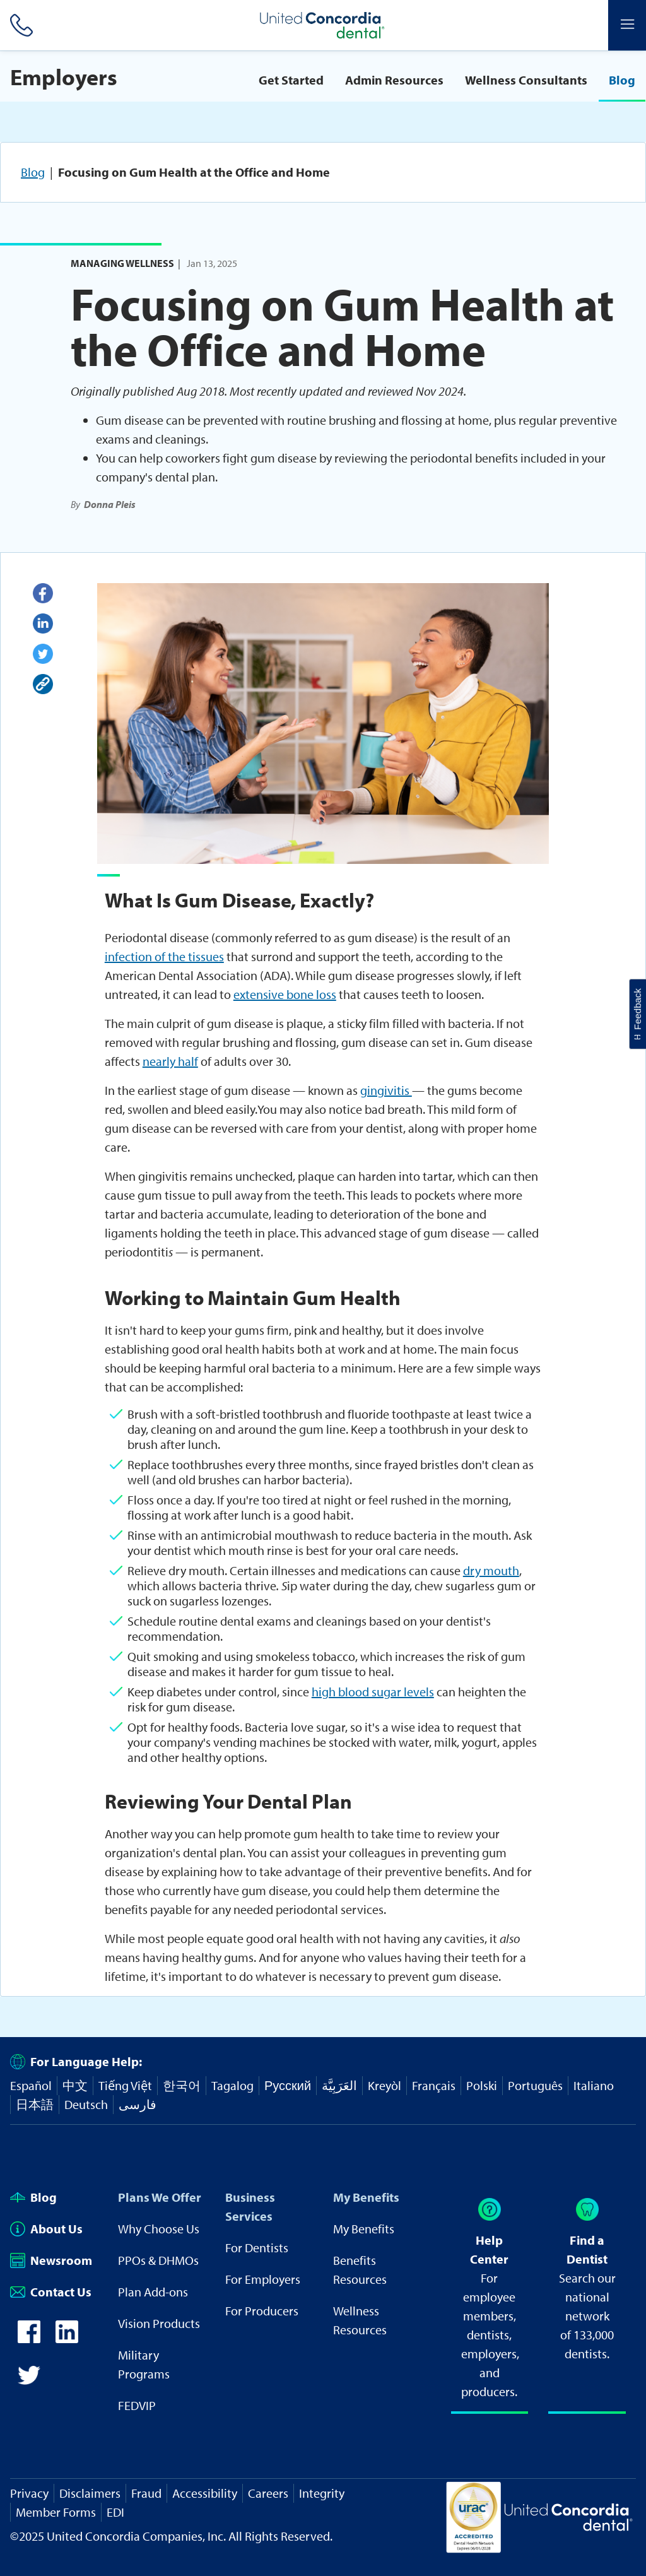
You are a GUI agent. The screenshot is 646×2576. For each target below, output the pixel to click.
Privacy (29, 2493)
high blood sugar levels (373, 1691)
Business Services (250, 2206)
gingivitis (386, 1090)
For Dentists (256, 2247)
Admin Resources (394, 80)
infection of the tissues (164, 956)
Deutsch (86, 2104)
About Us (46, 2228)
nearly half (170, 1061)
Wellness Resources (360, 2320)
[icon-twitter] (29, 2382)
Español (31, 2085)
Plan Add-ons (153, 2292)
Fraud (146, 2493)
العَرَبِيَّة (339, 2085)
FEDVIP (137, 2405)
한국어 (182, 2085)
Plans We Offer (159, 2197)
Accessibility (204, 2493)
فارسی (137, 2104)
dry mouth (491, 1570)
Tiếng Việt (125, 2085)
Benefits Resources (360, 2269)
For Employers (262, 2279)
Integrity (321, 2493)
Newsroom (51, 2260)
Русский (287, 2085)
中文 (75, 2085)
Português (535, 2085)
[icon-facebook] (29, 2338)
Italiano (593, 2085)
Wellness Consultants (526, 80)
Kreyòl (384, 2085)
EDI (115, 2512)
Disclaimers (89, 2493)
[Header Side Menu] (627, 25)
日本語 (35, 2104)
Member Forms (56, 2512)
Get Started (291, 80)
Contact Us (50, 2292)
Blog (622, 80)
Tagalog (232, 2085)
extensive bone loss (284, 994)
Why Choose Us (158, 2228)
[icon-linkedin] (67, 2338)
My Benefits (366, 2197)
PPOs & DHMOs (158, 2260)
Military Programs (144, 2364)
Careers (268, 2493)
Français (433, 2085)
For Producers (261, 2311)
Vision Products (159, 2323)
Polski (481, 2085)
